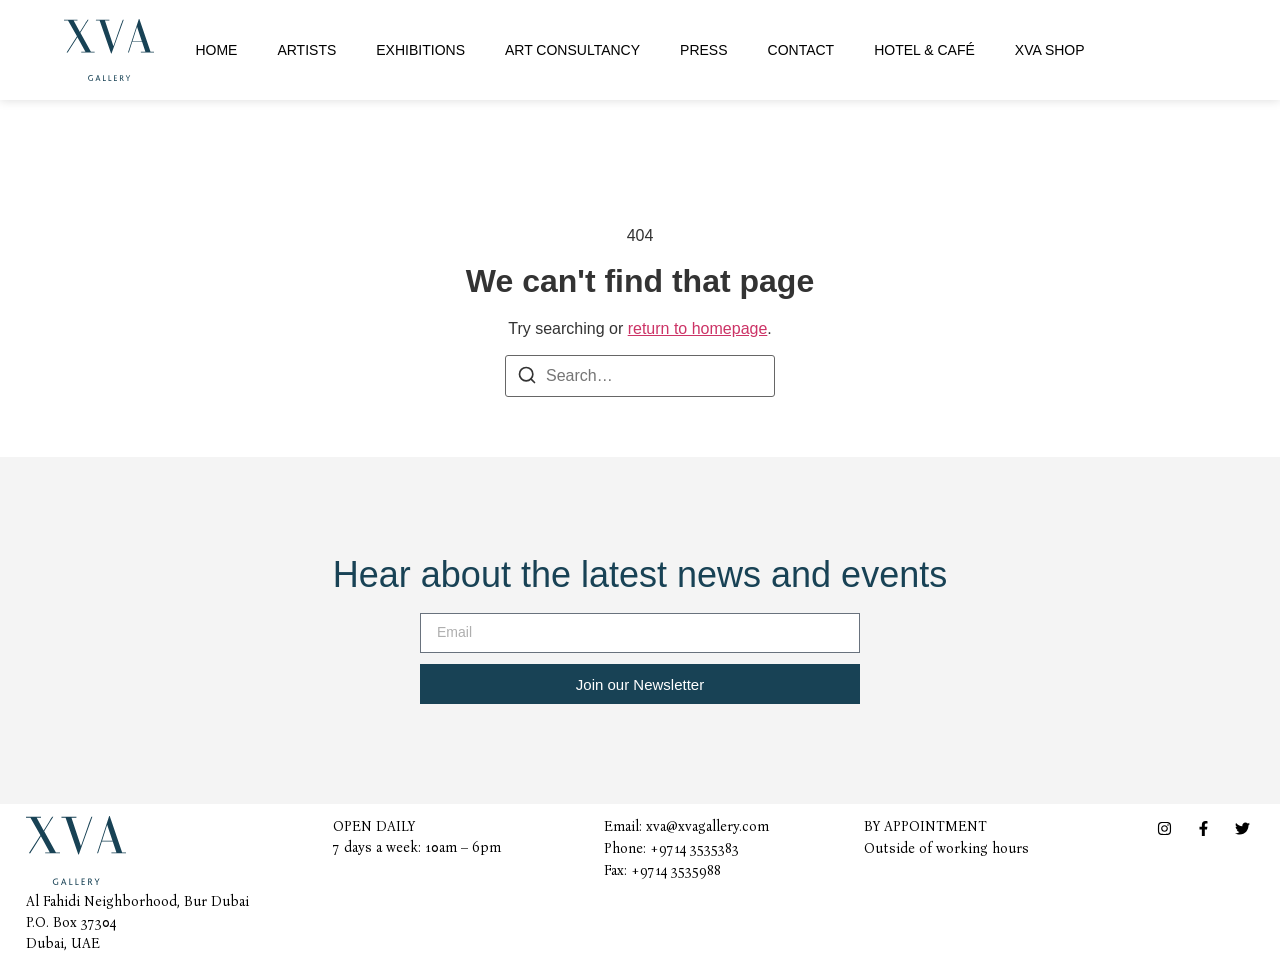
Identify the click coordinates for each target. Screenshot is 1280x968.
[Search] (527, 378)
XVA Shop (1050, 50)
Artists (306, 50)
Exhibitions (420, 50)
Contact (801, 50)
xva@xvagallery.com (707, 826)
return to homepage (698, 328)
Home (216, 50)
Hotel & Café (924, 50)
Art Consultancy (572, 50)
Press (703, 50)
